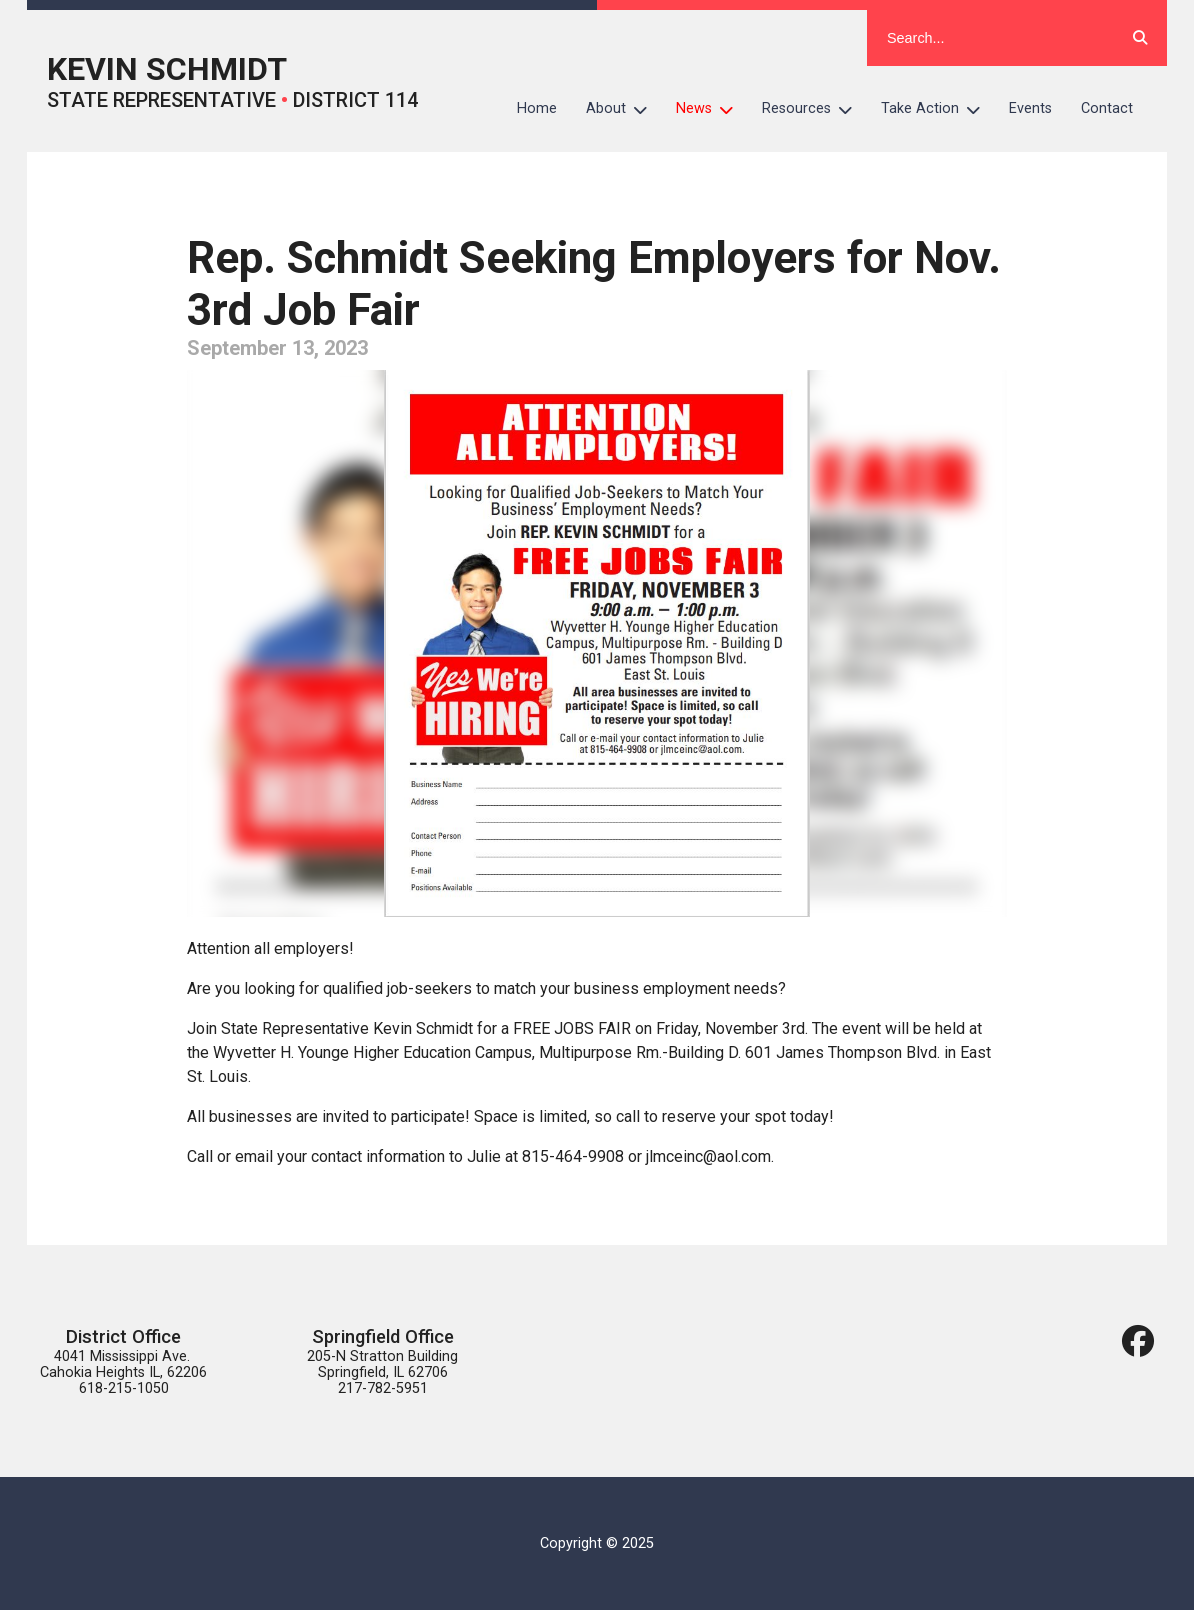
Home (537, 108)
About (624, 109)
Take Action (938, 109)
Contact (1107, 108)
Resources (814, 109)
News (712, 109)
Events (1030, 108)
